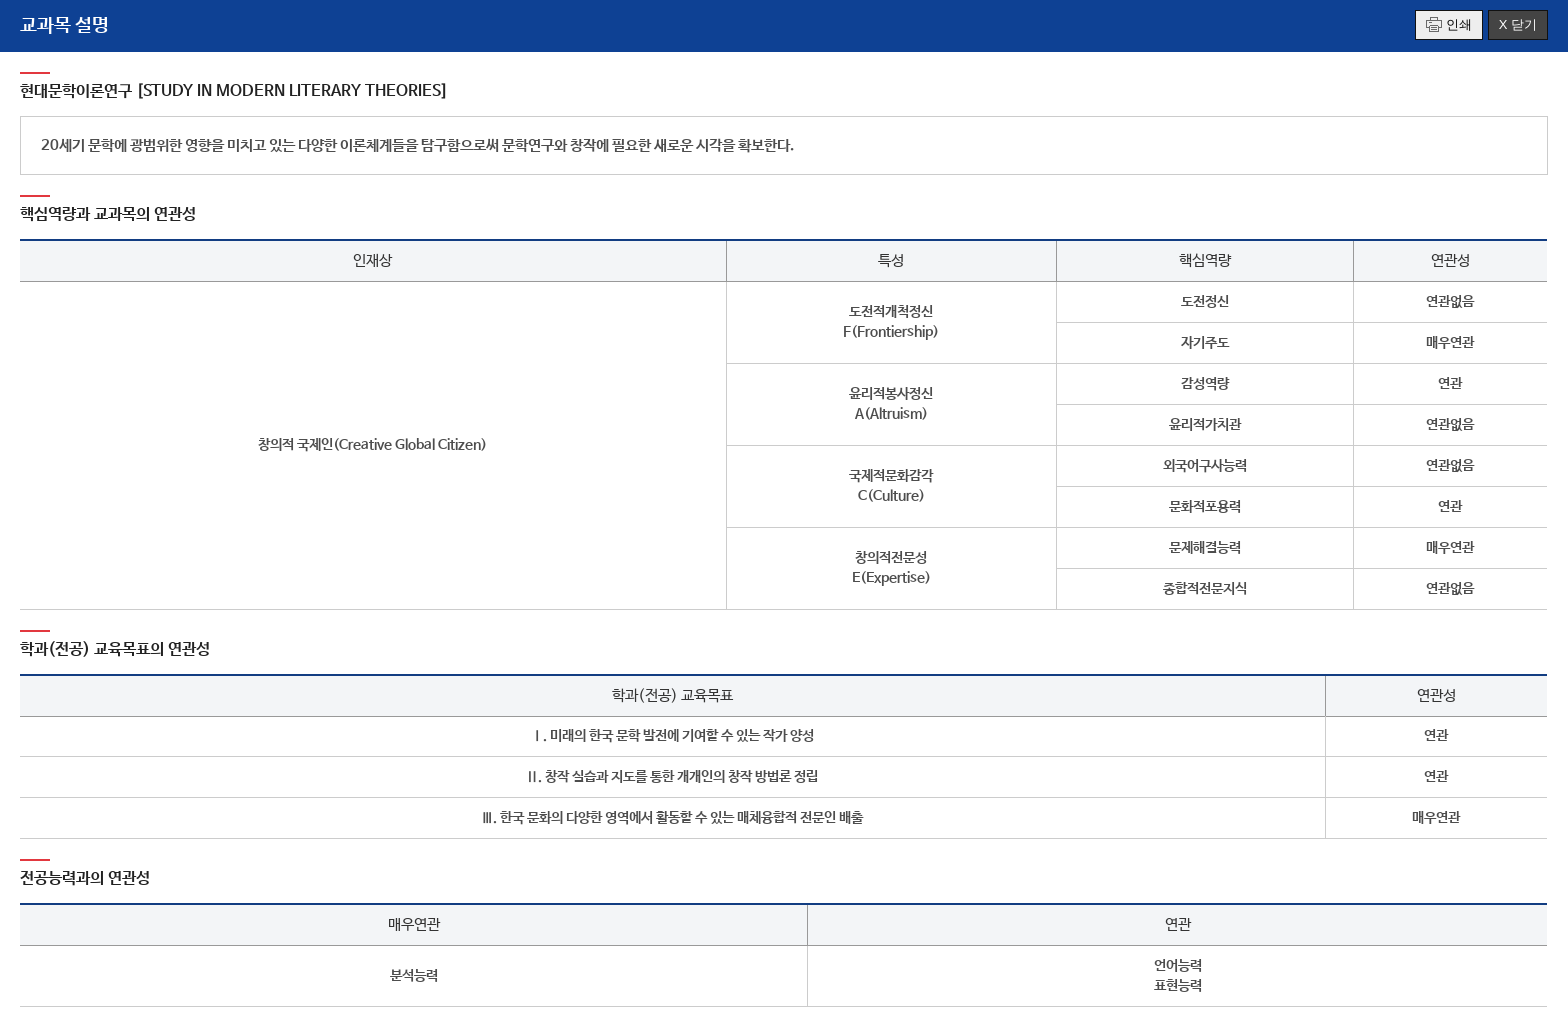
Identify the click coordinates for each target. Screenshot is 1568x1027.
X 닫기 (1518, 24)
